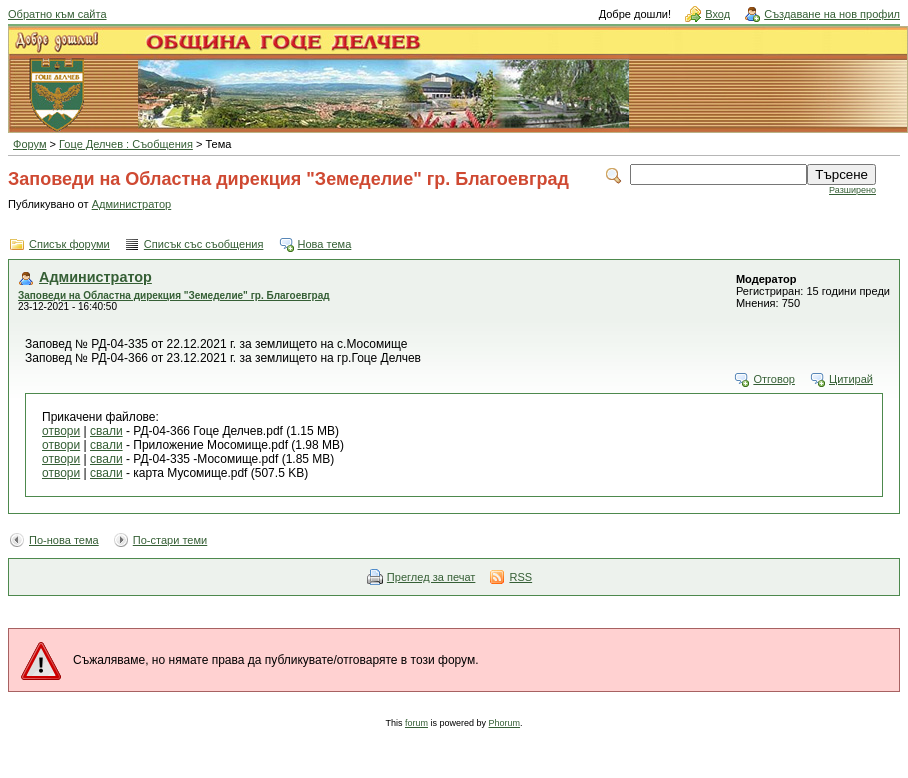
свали (106, 431)
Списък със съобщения (204, 244)
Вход (717, 14)
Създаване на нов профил (832, 14)
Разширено (852, 190)
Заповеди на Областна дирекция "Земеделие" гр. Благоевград (174, 295)
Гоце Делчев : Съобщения (126, 144)
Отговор (774, 379)
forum (416, 723)
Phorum (505, 723)
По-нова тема (64, 540)
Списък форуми (69, 244)
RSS (520, 577)
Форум (30, 144)
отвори (61, 431)
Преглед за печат (431, 577)
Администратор (132, 204)
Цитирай (851, 379)
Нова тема (325, 244)
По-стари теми (170, 540)
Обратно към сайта (57, 14)
